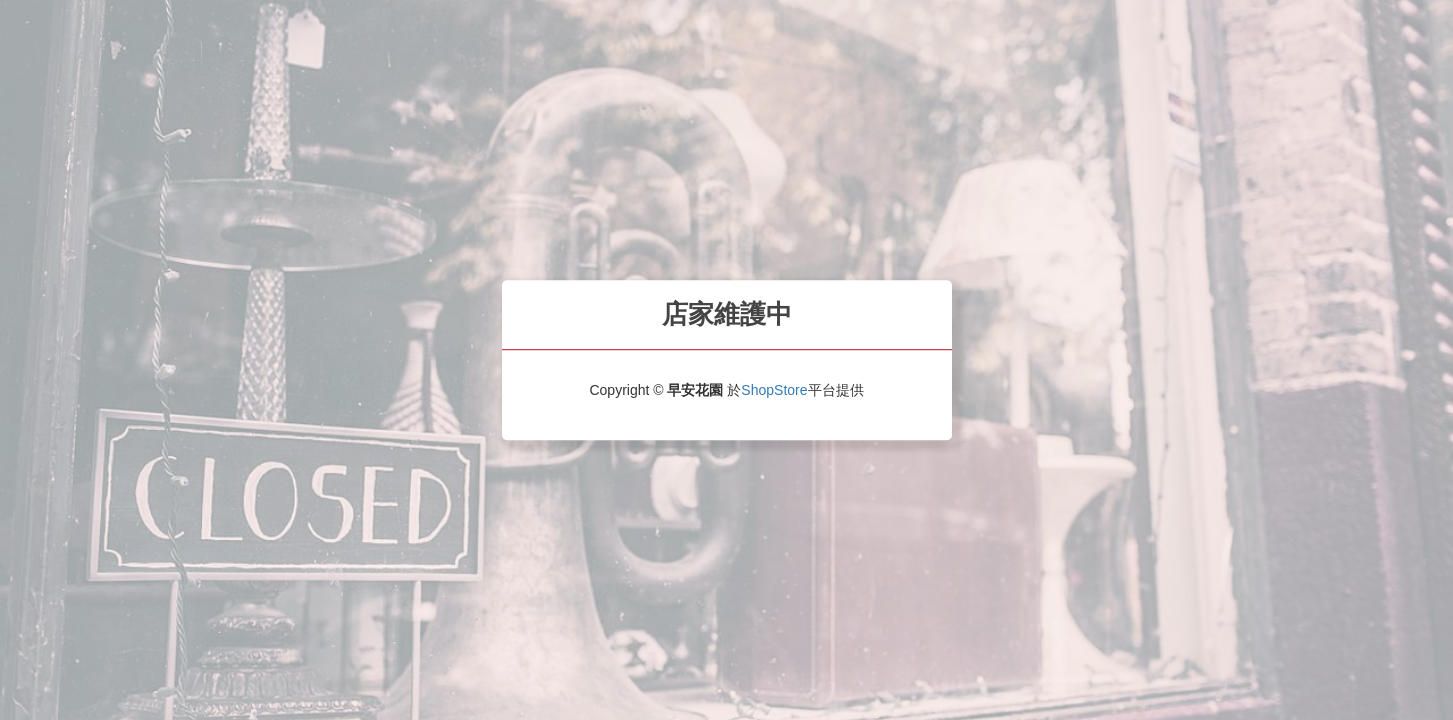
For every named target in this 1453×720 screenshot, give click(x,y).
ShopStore (774, 390)
